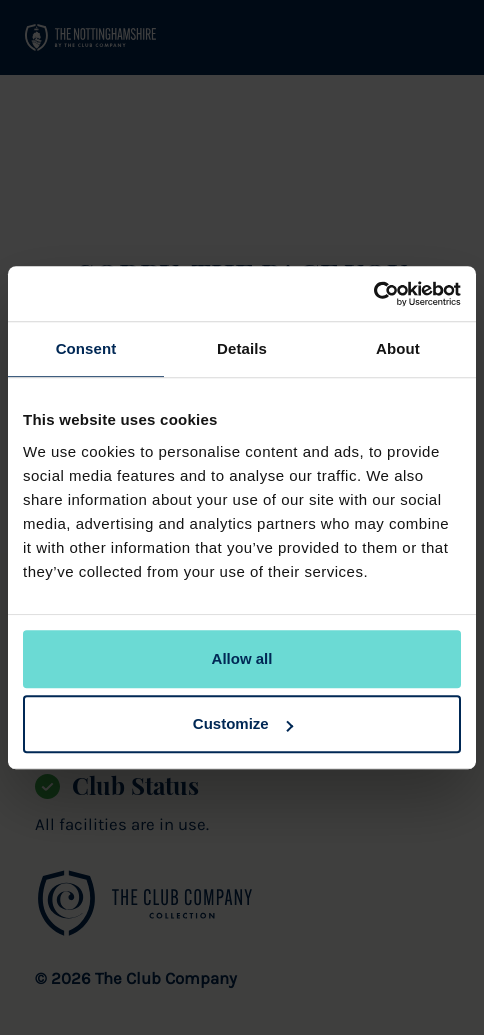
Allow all (242, 658)
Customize (243, 723)
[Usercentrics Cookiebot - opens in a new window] (373, 294)
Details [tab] (242, 348)
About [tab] (398, 348)
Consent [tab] (86, 348)
